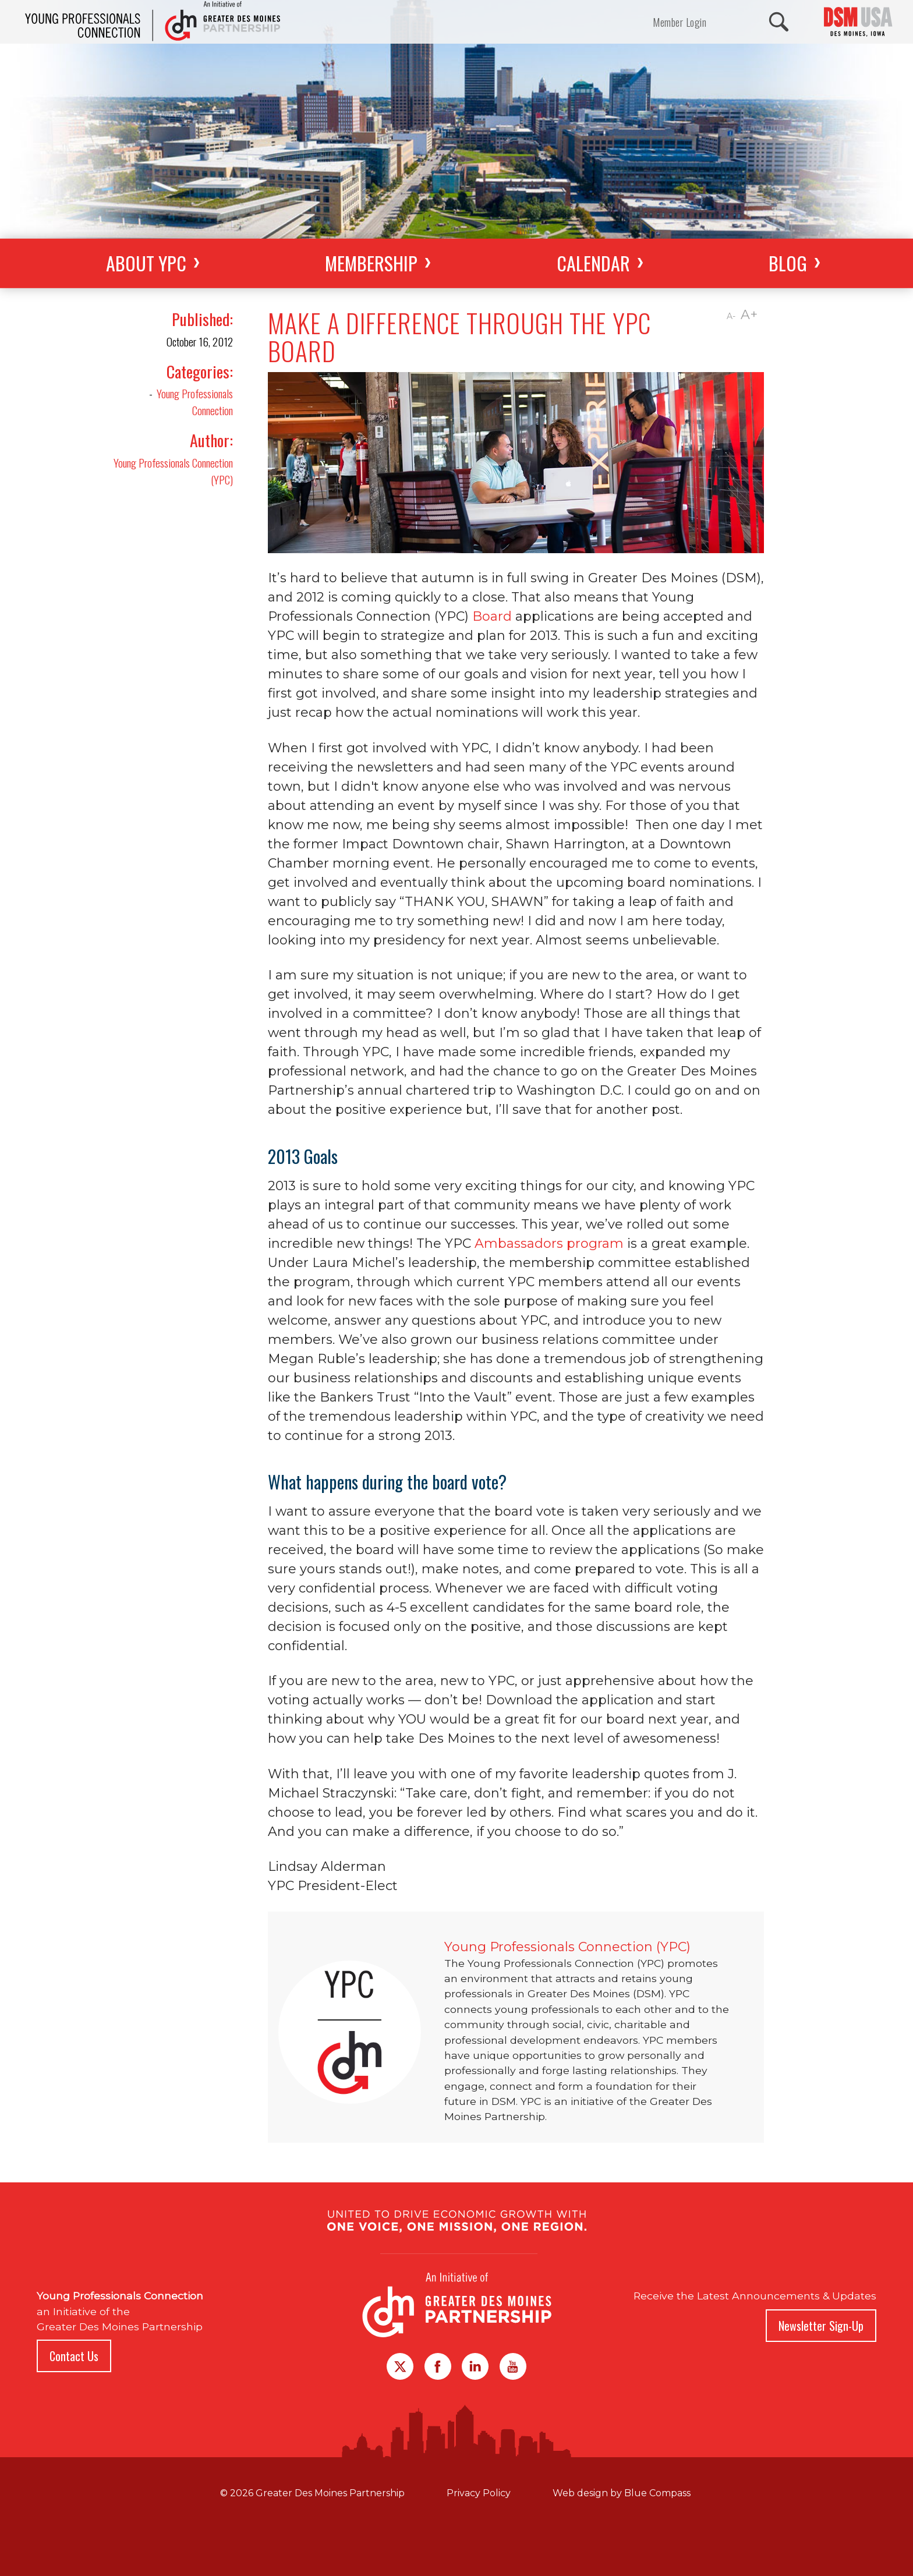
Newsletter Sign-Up (821, 2325)
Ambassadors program (549, 1243)
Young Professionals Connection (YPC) (173, 471)
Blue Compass (657, 2493)
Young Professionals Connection (195, 402)
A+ (749, 315)
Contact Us (73, 2356)
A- (731, 316)
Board (492, 616)
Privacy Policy (479, 2493)
